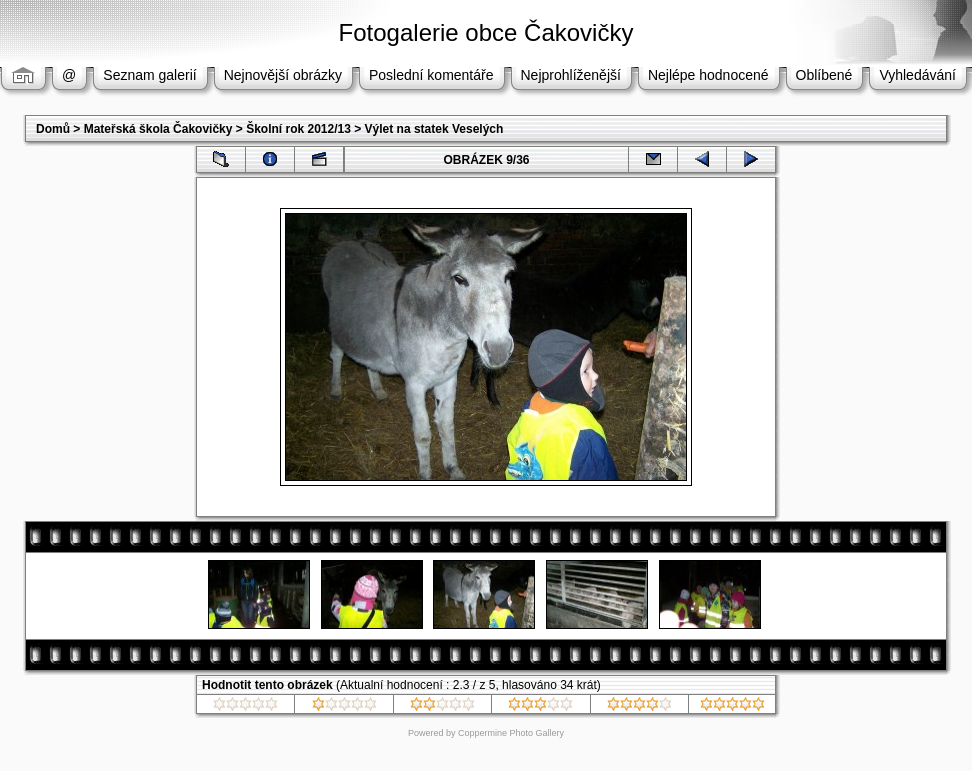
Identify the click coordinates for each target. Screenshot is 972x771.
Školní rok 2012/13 (298, 129)
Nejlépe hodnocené (708, 75)
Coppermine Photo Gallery (511, 733)
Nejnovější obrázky (283, 75)
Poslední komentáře (431, 75)
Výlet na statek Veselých (434, 129)
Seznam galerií (149, 75)
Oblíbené (824, 75)
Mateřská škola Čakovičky (158, 129)
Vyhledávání (917, 75)
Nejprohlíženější (571, 75)
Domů (53, 129)
